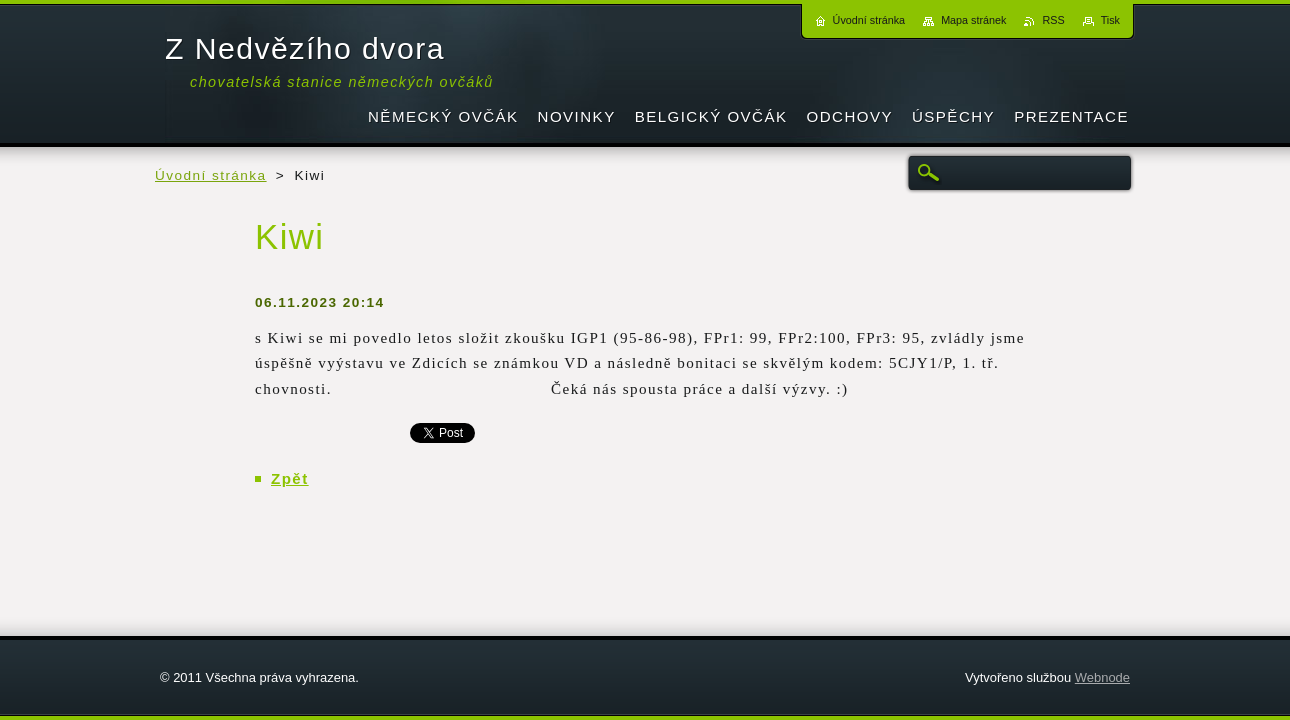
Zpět (290, 478)
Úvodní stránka (211, 175)
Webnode (1102, 677)
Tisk (1110, 20)
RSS (1053, 20)
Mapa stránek (973, 20)
